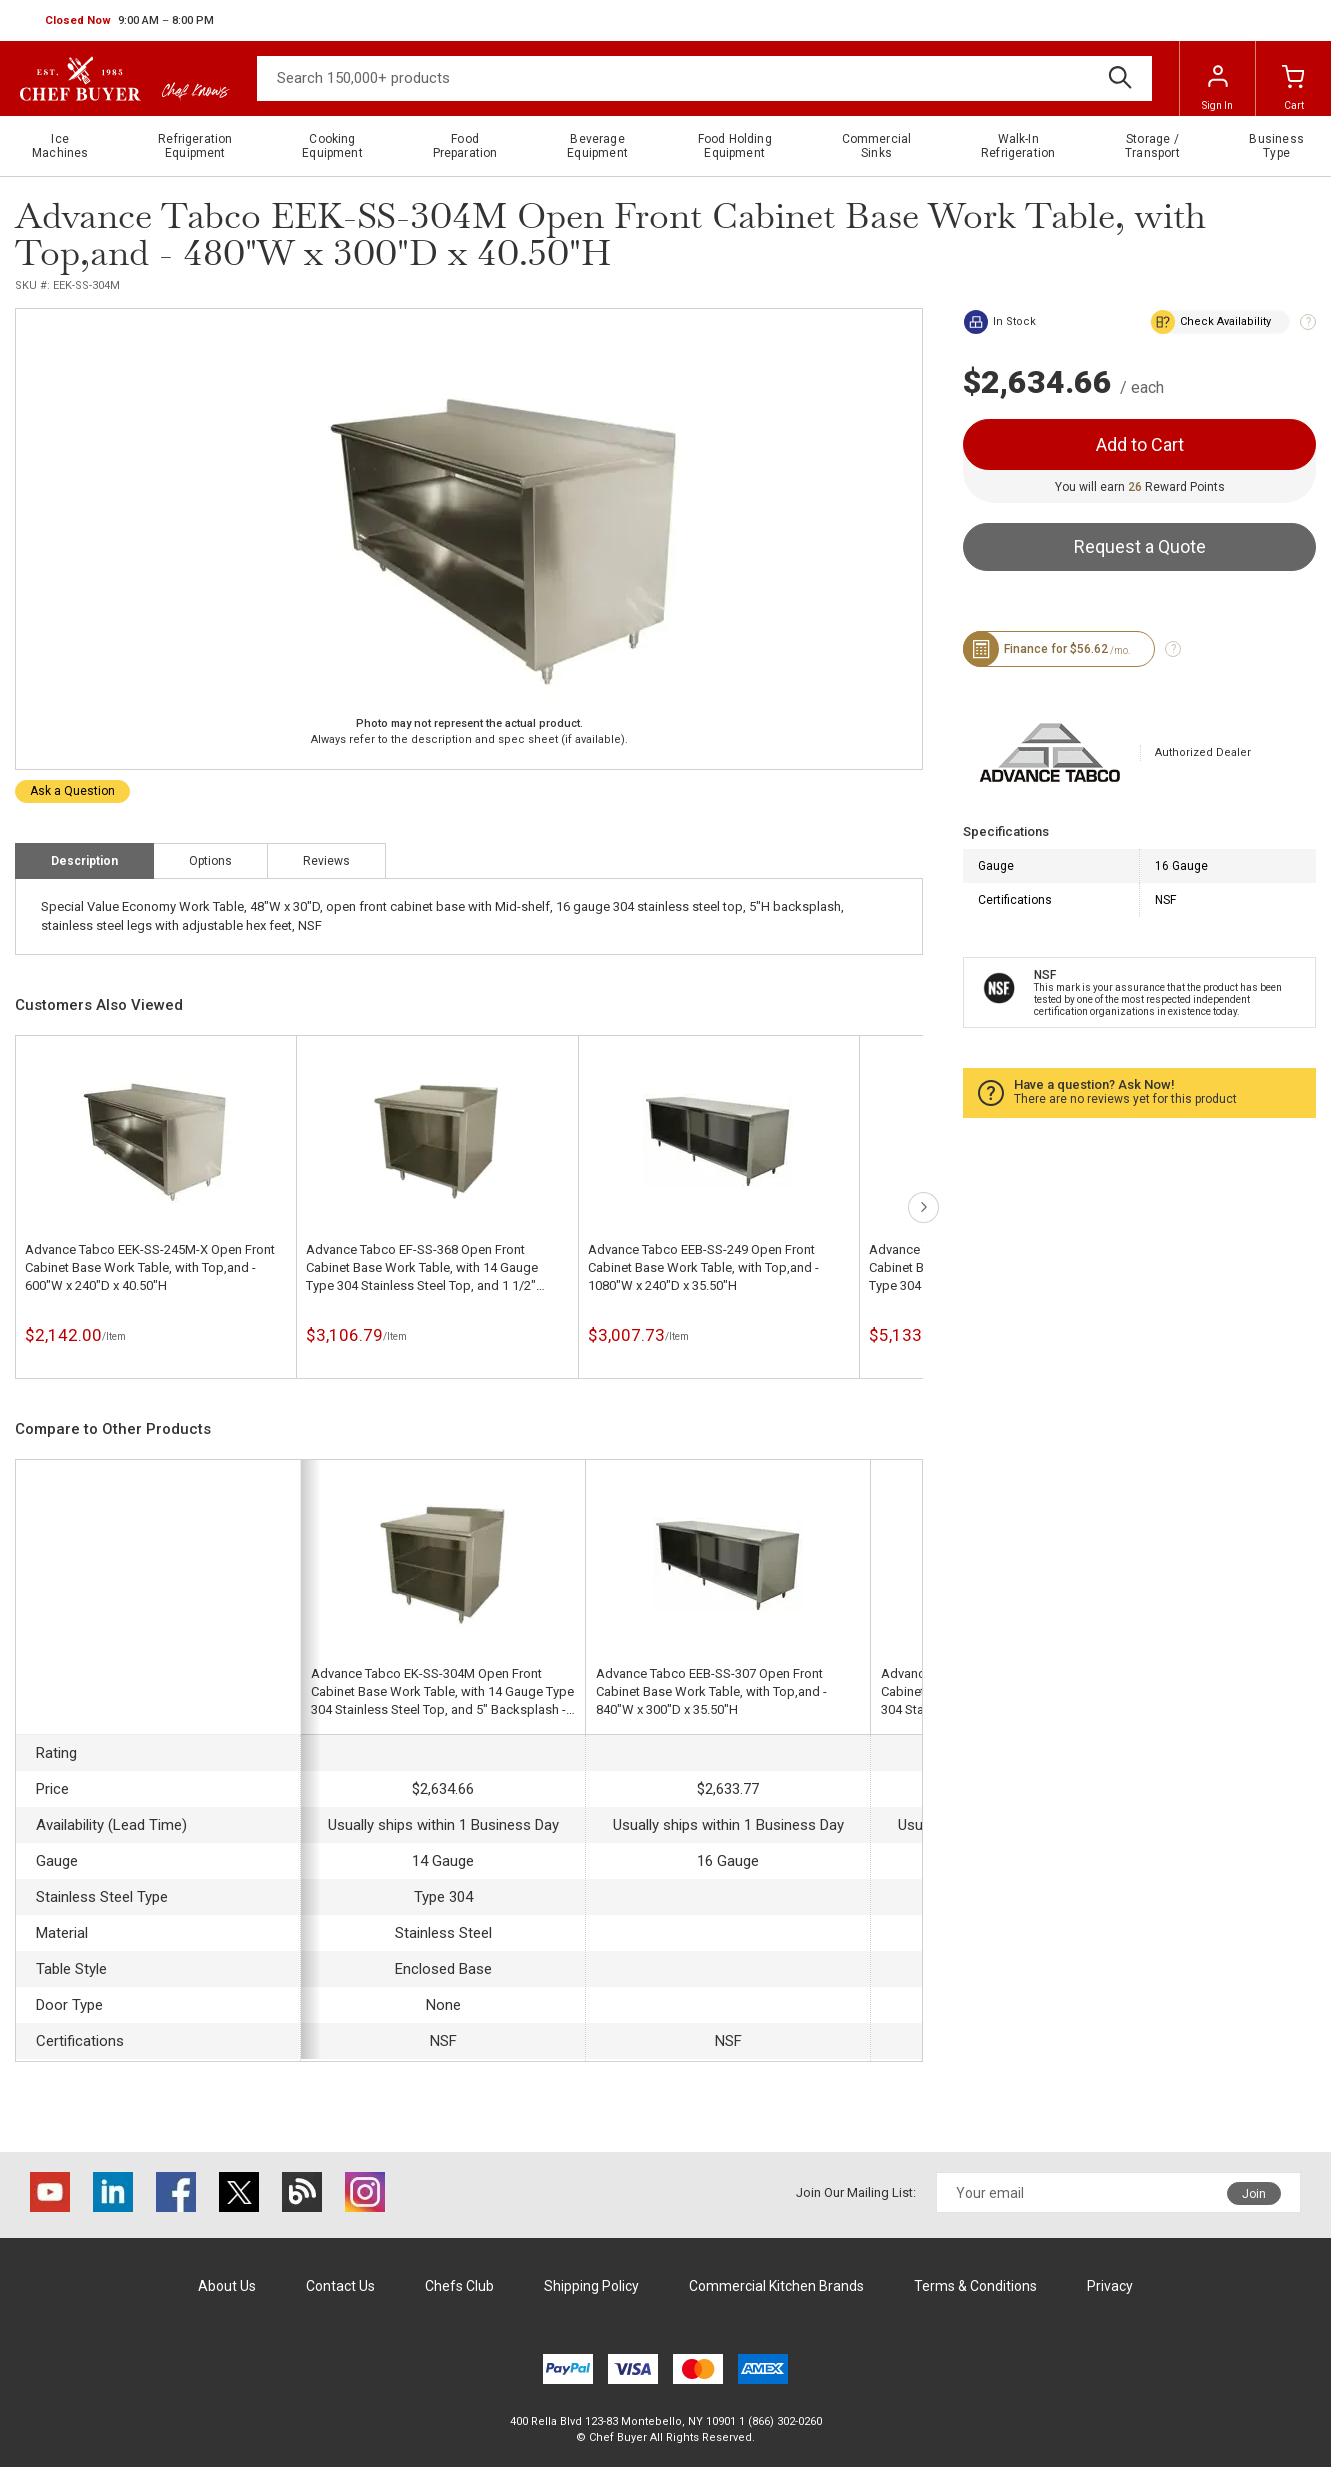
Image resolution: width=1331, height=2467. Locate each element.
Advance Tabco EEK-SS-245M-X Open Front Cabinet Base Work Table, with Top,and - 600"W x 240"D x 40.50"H (150, 1267)
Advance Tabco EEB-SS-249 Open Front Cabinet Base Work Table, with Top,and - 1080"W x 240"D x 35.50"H (703, 1267)
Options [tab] (210, 861)
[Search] (704, 78)
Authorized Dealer (1203, 752)
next (923, 1207)
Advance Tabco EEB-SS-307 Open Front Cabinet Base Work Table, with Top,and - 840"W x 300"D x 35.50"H (711, 1691)
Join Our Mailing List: (856, 2192)
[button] (129, 21)
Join (1254, 2194)
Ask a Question (72, 791)
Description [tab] (84, 861)
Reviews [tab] (326, 861)
